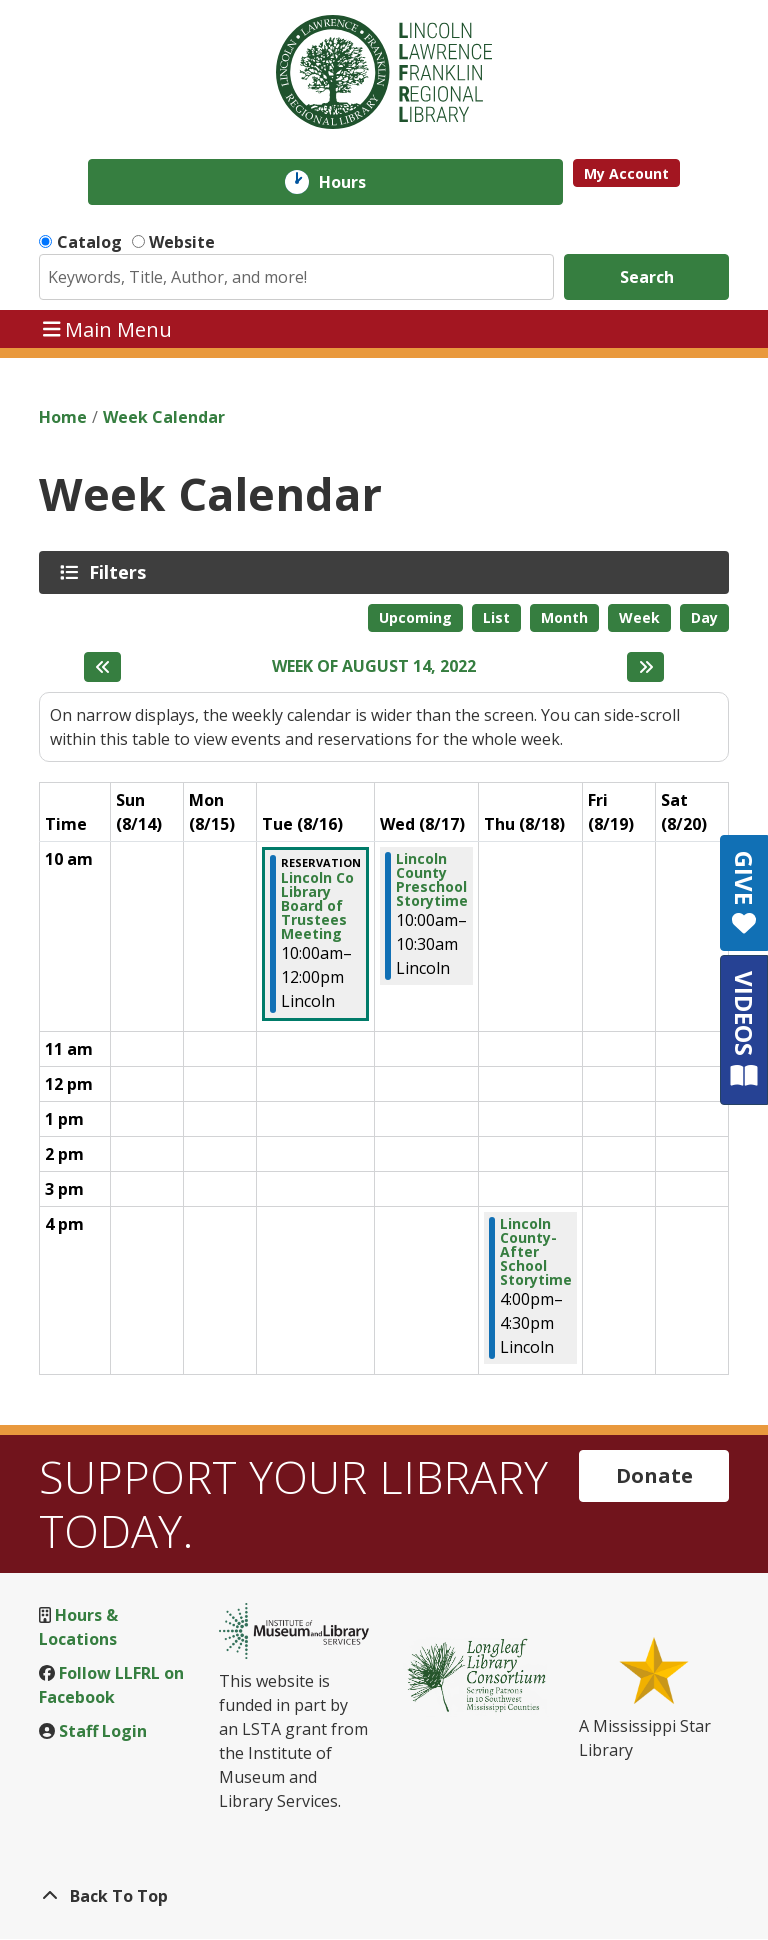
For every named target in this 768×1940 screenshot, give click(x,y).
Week (639, 617)
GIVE (744, 893)
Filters (121, 572)
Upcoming (415, 617)
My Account (626, 173)
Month (564, 617)
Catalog (89, 242)
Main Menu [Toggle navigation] (108, 328)
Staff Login (103, 1731)
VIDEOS (744, 1029)
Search (647, 277)
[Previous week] (102, 667)
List (496, 617)
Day (704, 617)
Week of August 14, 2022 (374, 666)
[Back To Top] (384, 1896)
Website (182, 242)
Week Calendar (164, 417)
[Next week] (645, 667)
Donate (654, 1475)
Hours (356, 182)
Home (63, 417)
